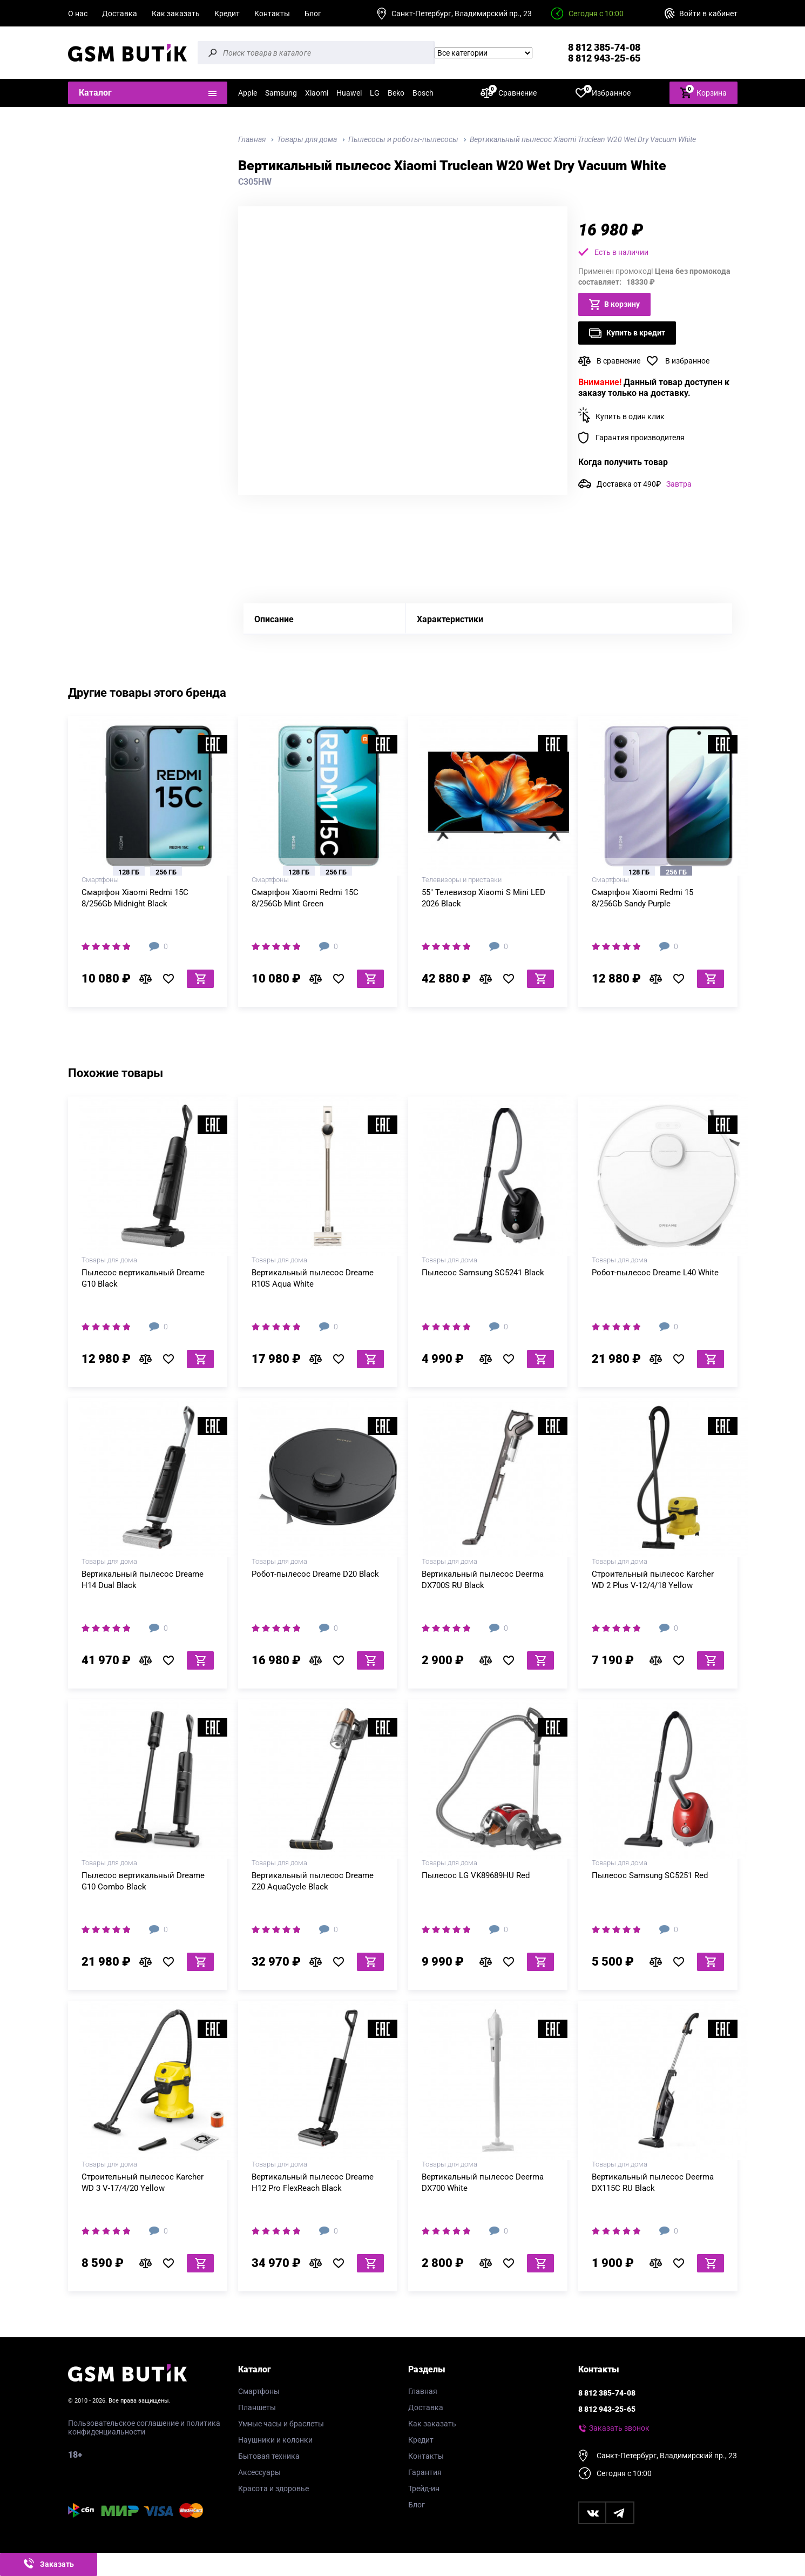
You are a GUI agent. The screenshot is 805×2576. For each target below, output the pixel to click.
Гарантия (425, 2472)
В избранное (687, 361)
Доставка (119, 13)
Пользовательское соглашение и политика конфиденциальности (144, 2427)
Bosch (423, 93)
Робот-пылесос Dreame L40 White (655, 1272)
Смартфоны (259, 2391)
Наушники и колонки (275, 2440)
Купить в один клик (630, 416)
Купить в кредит (627, 333)
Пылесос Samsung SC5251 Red (650, 1875)
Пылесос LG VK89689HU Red (476, 1875)
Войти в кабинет (708, 13)
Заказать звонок (619, 2428)
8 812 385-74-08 (604, 47)
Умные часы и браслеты (281, 2423)
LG (375, 93)
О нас (77, 13)
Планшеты (257, 2407)
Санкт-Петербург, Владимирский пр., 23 (461, 13)
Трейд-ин (423, 2488)
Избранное (603, 93)
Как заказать (176, 13)
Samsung (281, 93)
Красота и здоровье (273, 2488)
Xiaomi (316, 93)
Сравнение (509, 93)
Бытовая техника (269, 2456)
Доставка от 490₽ (644, 484)
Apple (247, 93)
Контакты (272, 13)
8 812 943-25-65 (604, 58)
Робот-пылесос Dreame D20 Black (315, 1574)
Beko (396, 93)
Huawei (349, 93)
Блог (313, 13)
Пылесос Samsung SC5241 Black (483, 1272)
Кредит (227, 13)
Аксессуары (259, 2472)
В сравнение (618, 361)
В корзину (614, 304)
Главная (422, 2391)
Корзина (703, 92)
